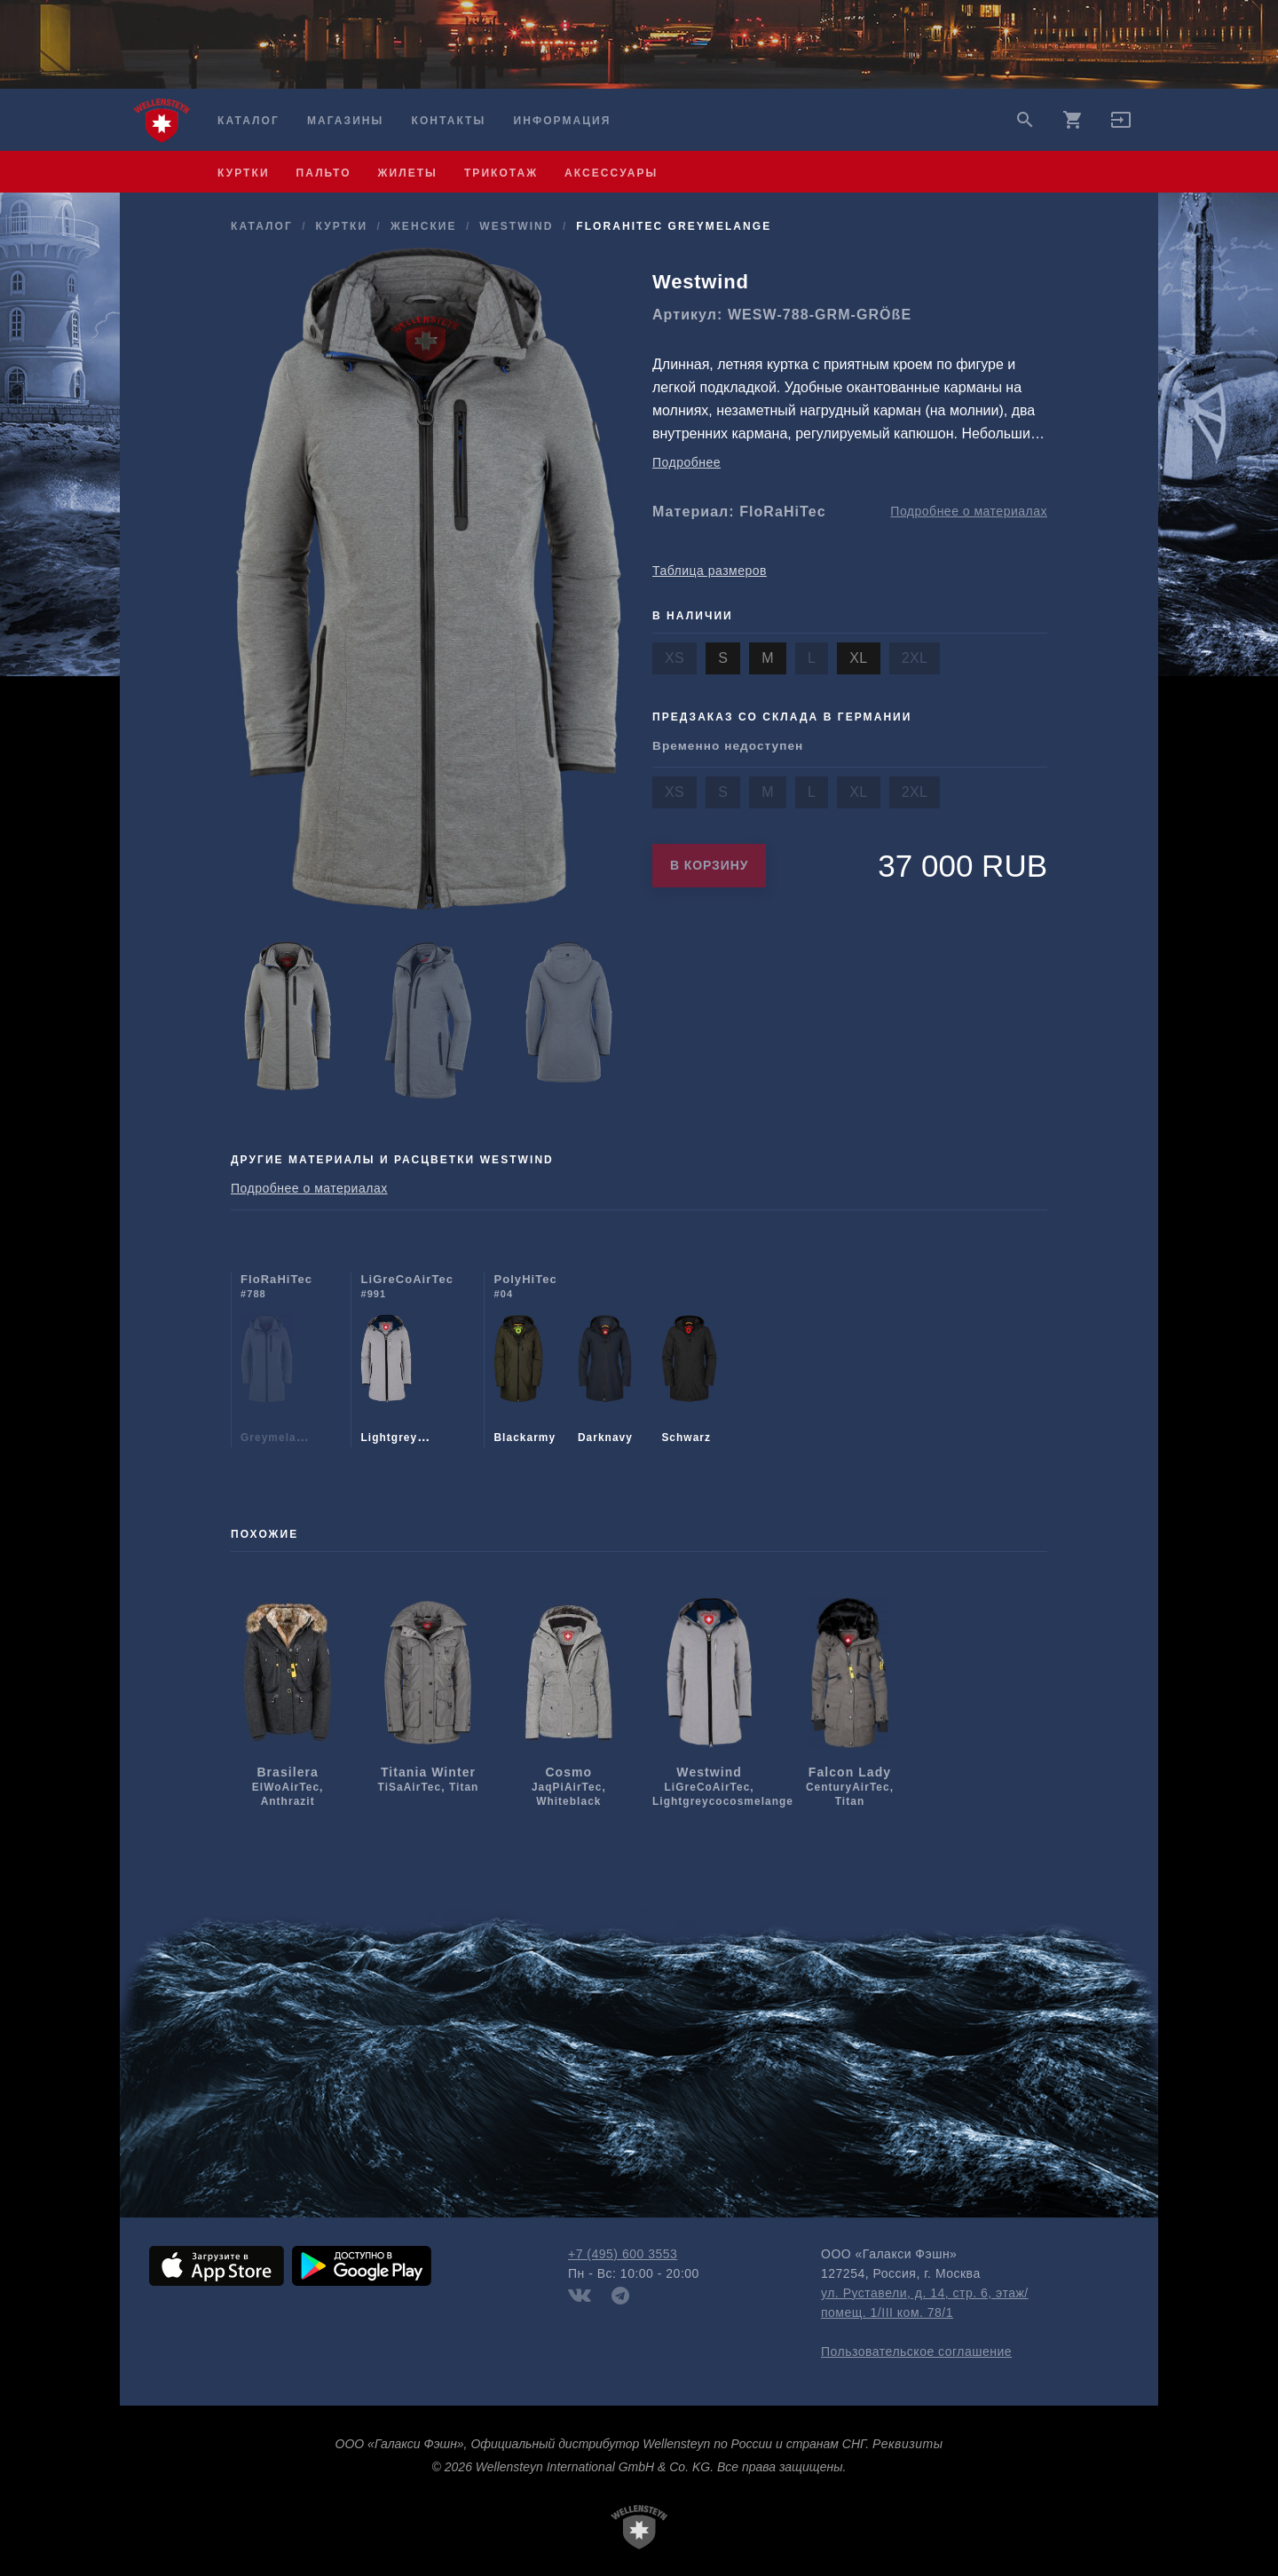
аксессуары (611, 173)
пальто (323, 173)
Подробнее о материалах (968, 511)
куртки (243, 173)
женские (423, 226)
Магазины (345, 120)
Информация (562, 120)
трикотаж (501, 173)
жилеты (408, 173)
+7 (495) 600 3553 (622, 2254)
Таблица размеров (709, 570)
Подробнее (686, 462)
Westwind (516, 226)
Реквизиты (907, 2444)
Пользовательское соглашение (916, 2351)
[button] (1121, 126)
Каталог (248, 120)
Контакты (449, 120)
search (1025, 119)
